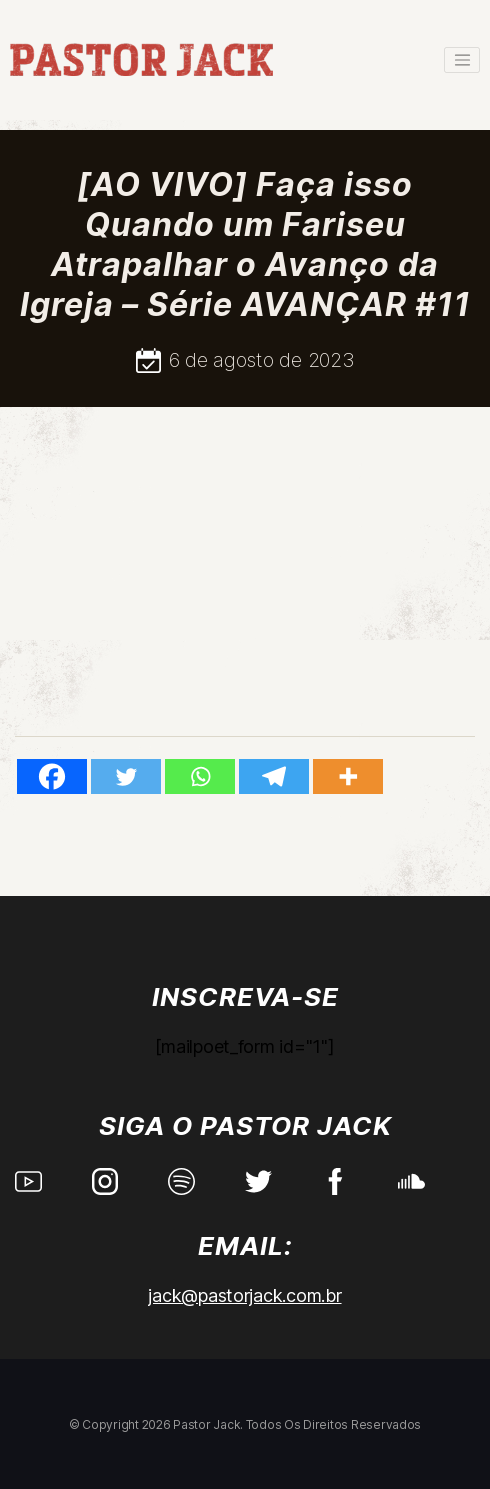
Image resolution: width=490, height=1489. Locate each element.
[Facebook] (52, 776)
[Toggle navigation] (462, 60)
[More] (348, 776)
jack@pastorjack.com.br (244, 1295)
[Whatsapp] (200, 776)
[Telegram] (274, 776)
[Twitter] (126, 776)
